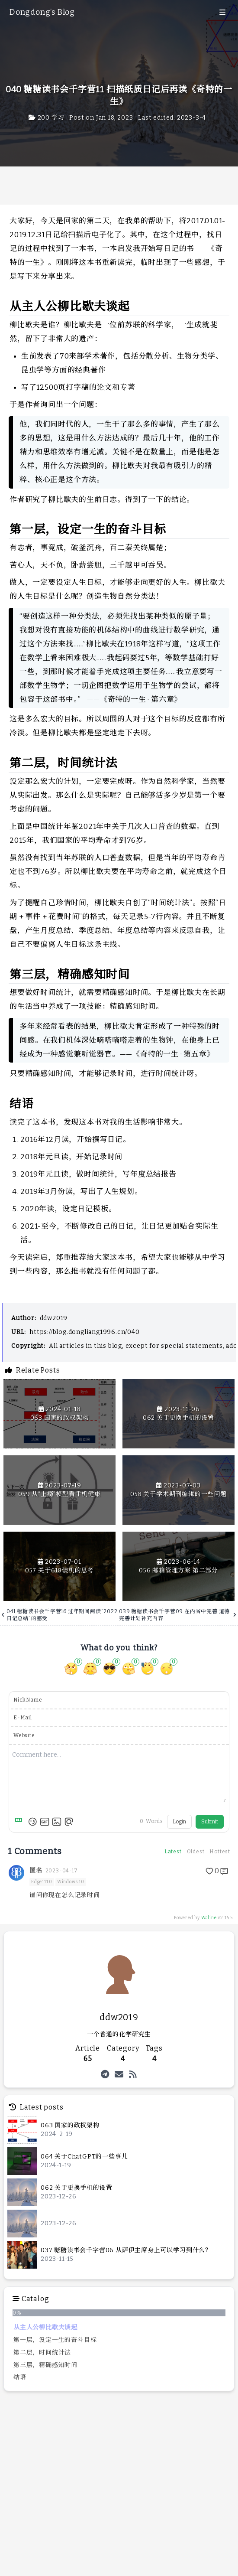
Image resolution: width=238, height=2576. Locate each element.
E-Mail (22, 1718)
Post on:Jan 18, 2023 (101, 117)
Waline (209, 1918)
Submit (209, 1822)
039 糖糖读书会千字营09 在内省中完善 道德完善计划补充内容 (177, 1614)
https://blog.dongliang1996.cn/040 (84, 1332)
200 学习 (46, 117)
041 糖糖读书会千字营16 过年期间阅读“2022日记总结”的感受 (60, 1614)
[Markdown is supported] (20, 1821)
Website (24, 1735)
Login (179, 1822)
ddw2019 (54, 1318)
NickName (27, 1700)
